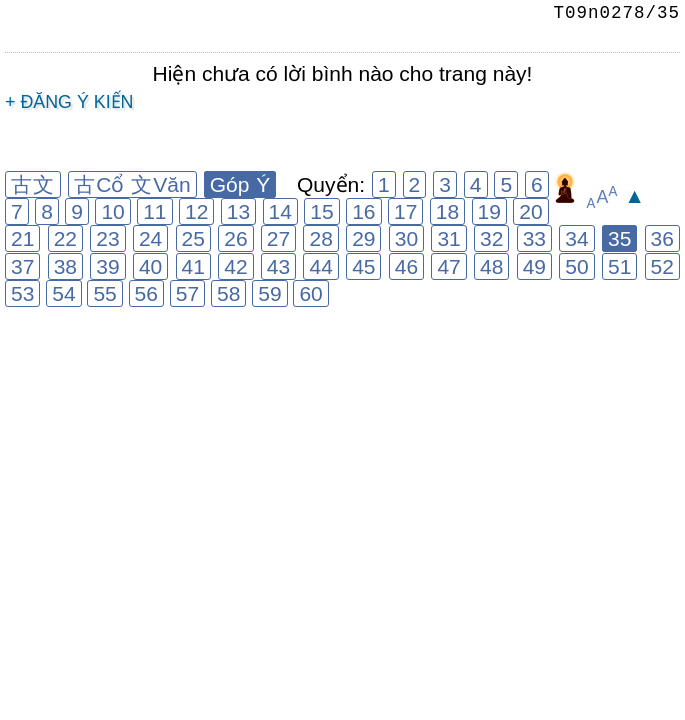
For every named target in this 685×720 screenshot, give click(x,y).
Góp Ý (240, 184)
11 (154, 211)
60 (310, 293)
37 (22, 266)
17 (405, 211)
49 (534, 266)
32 (491, 238)
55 (104, 293)
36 (662, 238)
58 (228, 293)
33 (534, 238)
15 (321, 211)
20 (530, 211)
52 (662, 266)
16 (363, 211)
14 (280, 211)
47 (448, 266)
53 (22, 293)
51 (619, 266)
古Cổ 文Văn (132, 184)
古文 (33, 184)
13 (238, 211)
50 (576, 266)
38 (65, 266)
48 (491, 266)
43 (278, 266)
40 (150, 266)
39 (107, 266)
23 (107, 238)
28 (320, 238)
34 (576, 238)
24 (150, 238)
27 (278, 238)
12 (196, 211)
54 (63, 293)
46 (406, 266)
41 (193, 266)
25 (193, 238)
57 (187, 293)
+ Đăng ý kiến (69, 102)
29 (363, 238)
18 (447, 211)
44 (320, 266)
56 (146, 293)
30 (406, 238)
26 (235, 238)
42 (235, 266)
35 (619, 238)
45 (363, 266)
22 (65, 238)
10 (112, 211)
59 (269, 293)
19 (489, 211)
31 (448, 238)
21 (22, 238)
